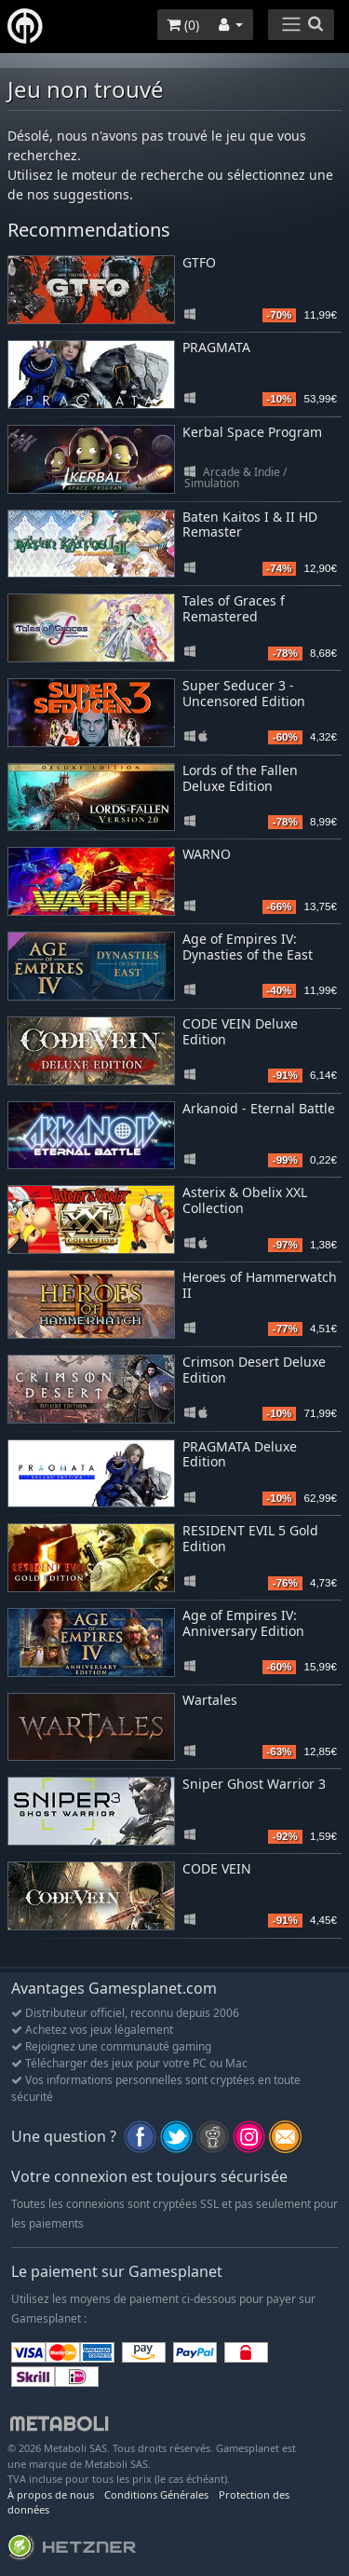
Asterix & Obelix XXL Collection (244, 1200)
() (183, 25)
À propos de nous (50, 2494)
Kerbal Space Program (252, 432)
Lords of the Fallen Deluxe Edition (240, 778)
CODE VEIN (216, 1868)
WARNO (206, 854)
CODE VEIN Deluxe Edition (240, 1031)
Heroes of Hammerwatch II (259, 1285)
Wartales (209, 1700)
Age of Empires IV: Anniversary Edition (243, 1623)
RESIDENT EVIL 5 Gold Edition (250, 1538)
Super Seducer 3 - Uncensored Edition (243, 693)
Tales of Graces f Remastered (233, 608)
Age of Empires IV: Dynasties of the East (247, 946)
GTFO (199, 262)
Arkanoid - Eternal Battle (258, 1108)
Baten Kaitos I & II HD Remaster (249, 524)
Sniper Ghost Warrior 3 (254, 1783)
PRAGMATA (216, 347)
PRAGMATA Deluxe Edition (239, 1454)
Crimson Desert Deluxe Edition (254, 1369)
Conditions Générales (156, 2494)
